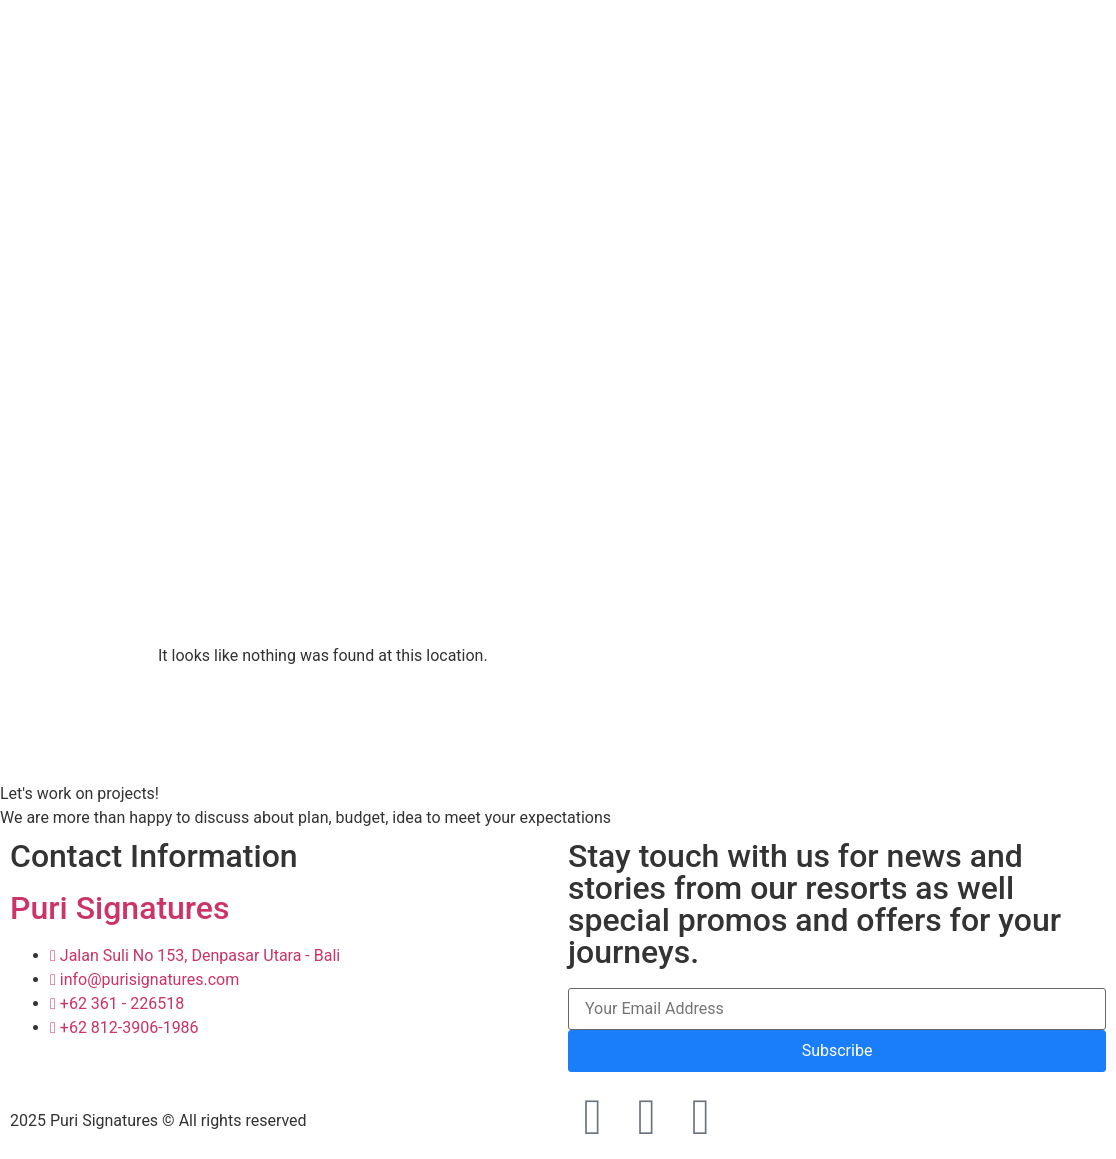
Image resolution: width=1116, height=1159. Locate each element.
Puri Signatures (119, 908)
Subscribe (837, 1050)
